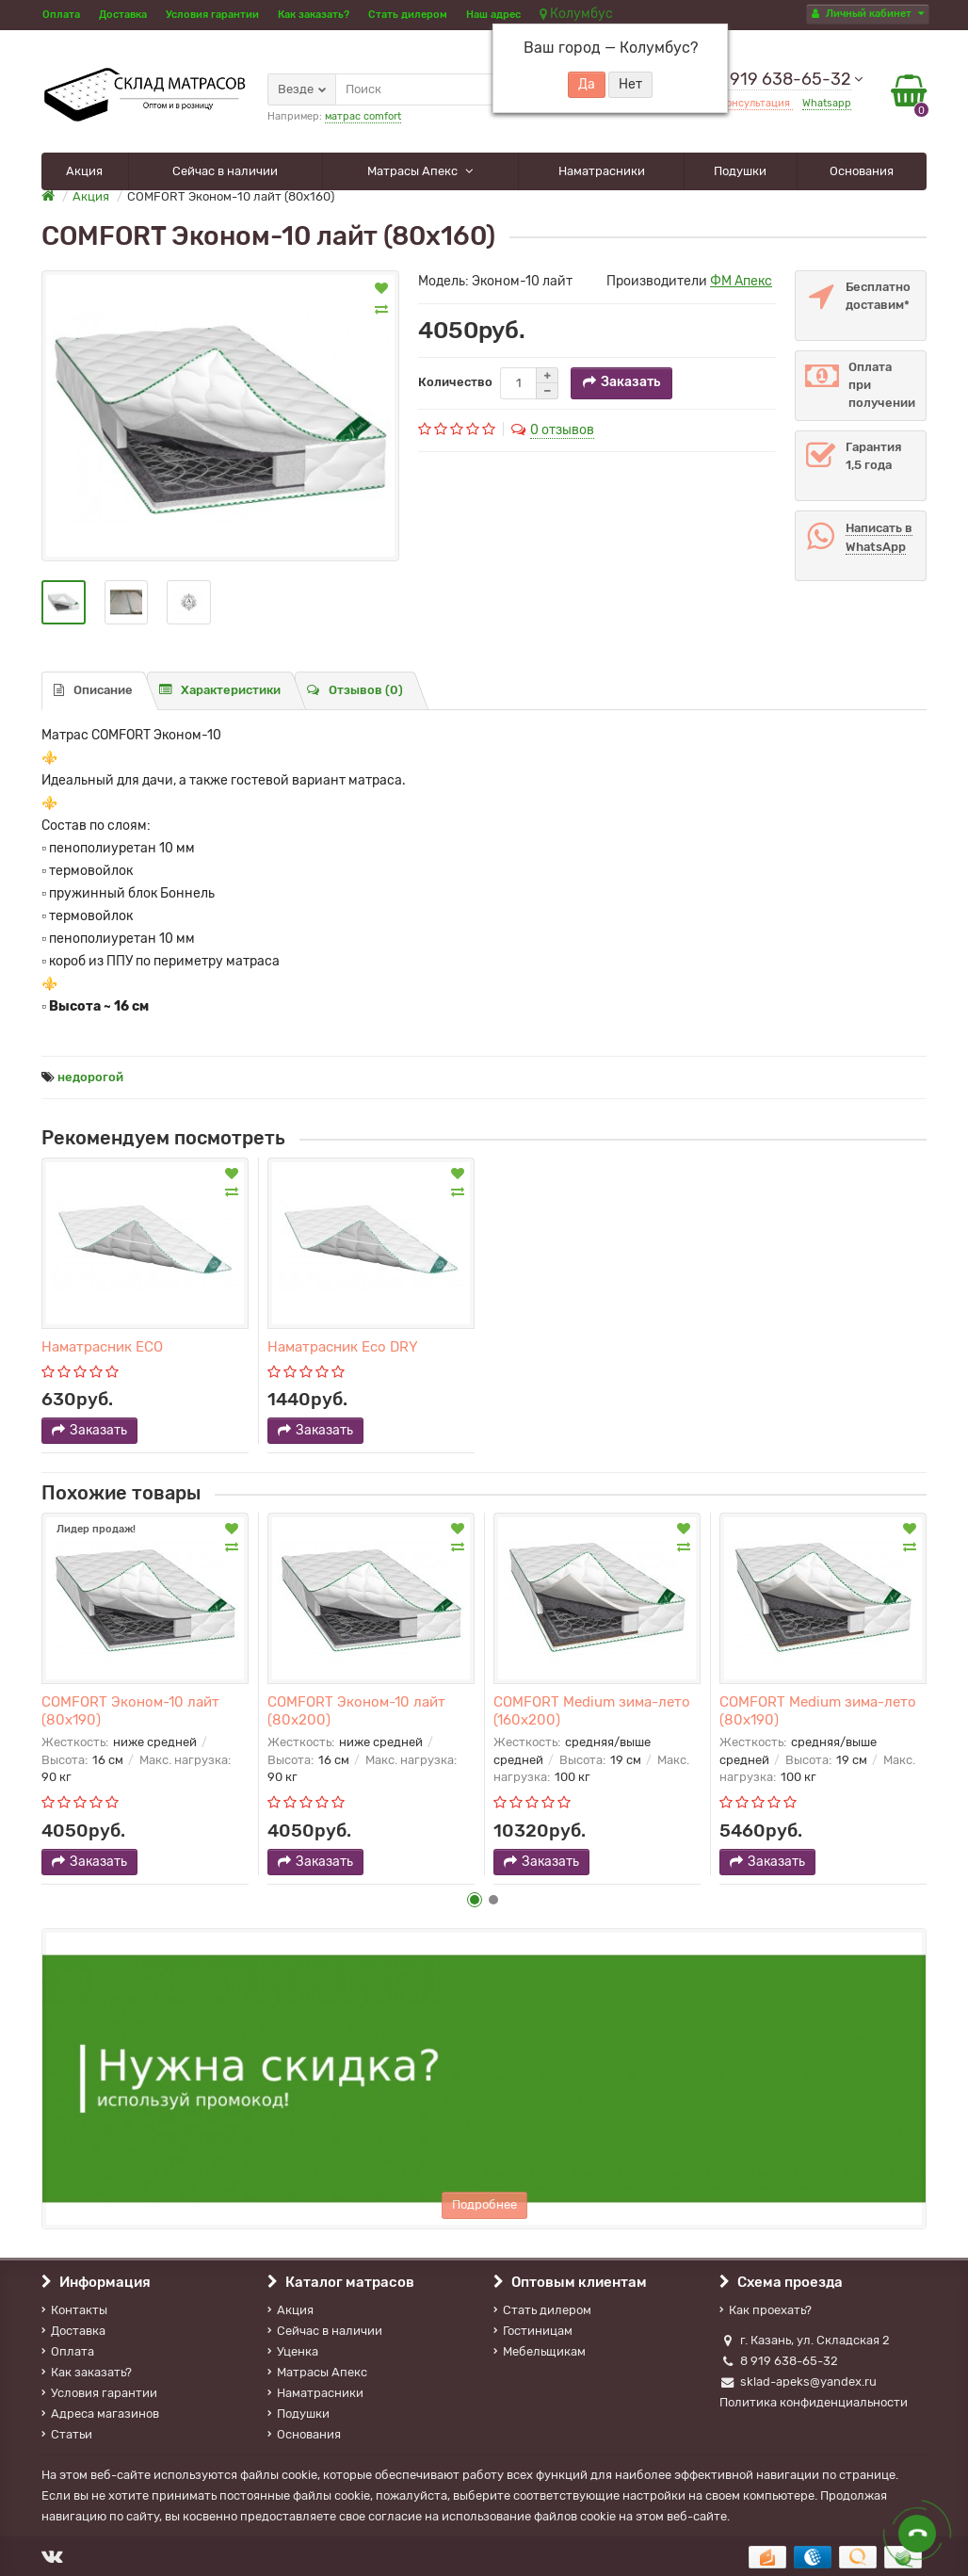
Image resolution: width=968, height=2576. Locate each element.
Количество (455, 382)
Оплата (61, 14)
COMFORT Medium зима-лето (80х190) (817, 1710)
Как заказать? (313, 14)
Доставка (123, 14)
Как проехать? (765, 2310)
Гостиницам (533, 2331)
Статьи (66, 2434)
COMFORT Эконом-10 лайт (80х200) (356, 1710)
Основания (862, 171)
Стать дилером (407, 14)
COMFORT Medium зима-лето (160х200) (591, 1710)
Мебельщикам (539, 2351)
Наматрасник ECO (102, 1346)
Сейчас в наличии (225, 171)
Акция (84, 171)
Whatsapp (826, 103)
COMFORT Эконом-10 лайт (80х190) (130, 1710)
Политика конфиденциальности (813, 2402)
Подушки (740, 171)
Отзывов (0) (355, 690)
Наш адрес (493, 14)
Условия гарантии (212, 14)
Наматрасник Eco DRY (342, 1346)
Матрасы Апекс (413, 171)
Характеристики (220, 690)
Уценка (292, 2351)
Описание (93, 690)
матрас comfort (363, 116)
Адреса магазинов (100, 2413)
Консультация (756, 103)
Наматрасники (601, 171)
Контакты (74, 2310)
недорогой (90, 1077)
